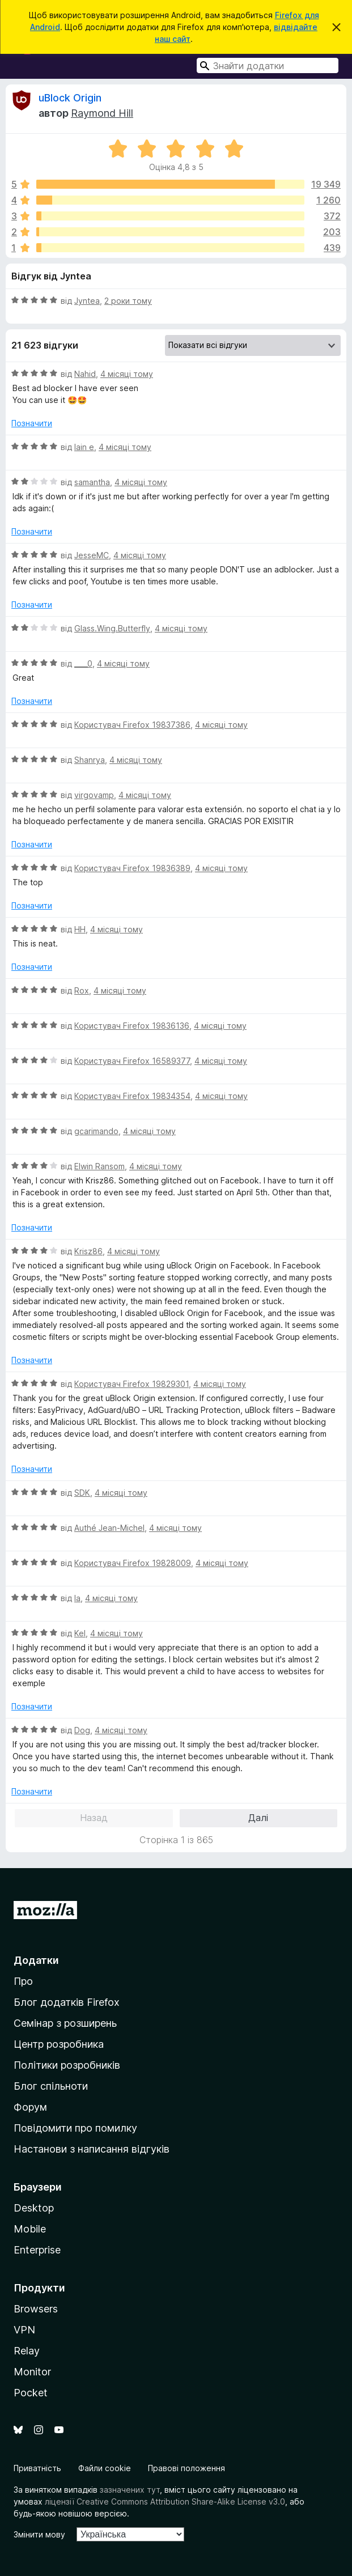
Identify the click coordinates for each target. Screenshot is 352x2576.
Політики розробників (67, 2065)
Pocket (31, 2393)
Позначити (31, 423)
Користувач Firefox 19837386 (132, 724)
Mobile (30, 2229)
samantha (92, 482)
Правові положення (186, 2468)
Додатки (36, 1960)
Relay (27, 2351)
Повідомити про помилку (75, 2128)
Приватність (37, 2468)
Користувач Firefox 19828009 (132, 1563)
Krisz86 (88, 1251)
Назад (94, 1817)
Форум (30, 2107)
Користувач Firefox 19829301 (131, 1384)
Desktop (34, 2208)
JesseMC (91, 555)
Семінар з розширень (65, 2023)
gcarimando (96, 1131)
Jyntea (87, 300)
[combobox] (267, 65)
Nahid (85, 374)
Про (23, 1981)
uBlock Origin (70, 98)
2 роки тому (128, 300)
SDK (82, 1492)
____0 (83, 663)
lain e (84, 447)
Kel (80, 1633)
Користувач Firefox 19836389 (132, 868)
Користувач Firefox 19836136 (131, 1025)
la (77, 1598)
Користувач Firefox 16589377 (132, 1061)
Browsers (36, 2309)
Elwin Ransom (99, 1166)
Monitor (32, 2372)
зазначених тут (130, 2489)
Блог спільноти (51, 2086)
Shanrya (89, 760)
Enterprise (37, 2250)
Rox (81, 990)
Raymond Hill (102, 113)
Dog (82, 1730)
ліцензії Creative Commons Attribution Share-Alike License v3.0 (165, 2501)
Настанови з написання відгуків (91, 2149)
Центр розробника (59, 2044)
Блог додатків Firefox (67, 2002)
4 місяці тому (126, 374)
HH (80, 929)
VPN (24, 2330)
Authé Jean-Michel (109, 1528)
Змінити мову (39, 2534)
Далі (258, 1817)
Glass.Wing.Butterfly (112, 628)
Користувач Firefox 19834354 (132, 1096)
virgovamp (94, 795)
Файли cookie (104, 2468)
